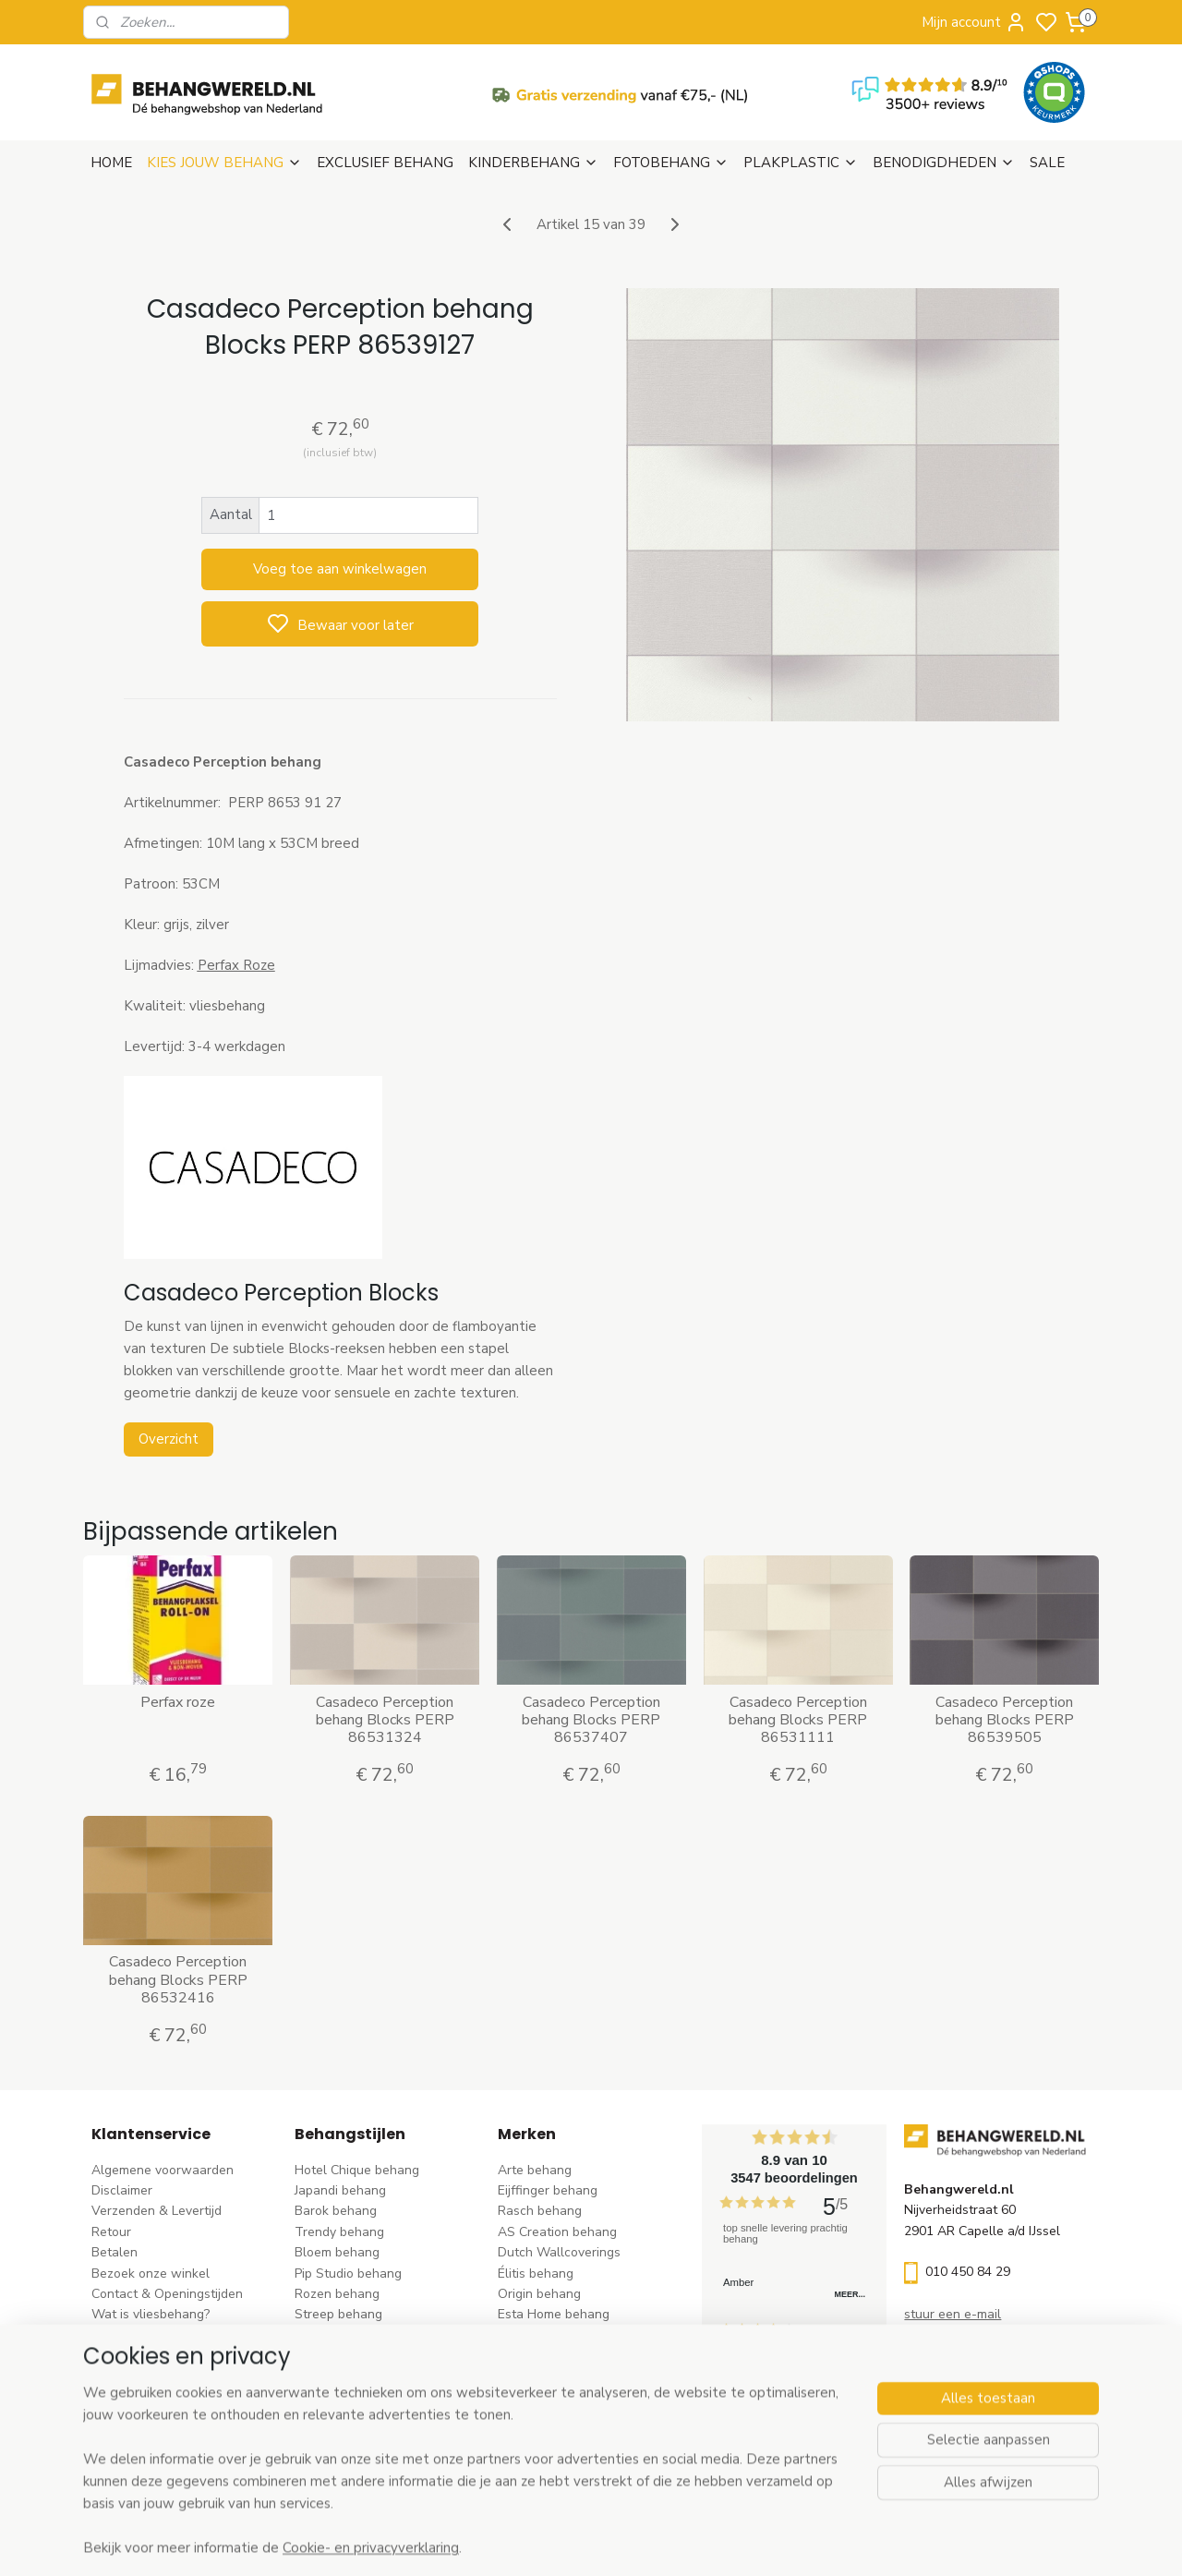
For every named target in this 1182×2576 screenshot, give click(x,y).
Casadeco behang (551, 2417)
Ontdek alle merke (557, 2459)
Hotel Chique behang (357, 2170)
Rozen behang (337, 2294)
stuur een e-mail (952, 2314)
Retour (111, 2232)
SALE (1047, 162)
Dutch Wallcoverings (559, 2252)
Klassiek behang (343, 2355)
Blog (104, 2355)
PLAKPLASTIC (800, 162)
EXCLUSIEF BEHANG (385, 162)
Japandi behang (340, 2190)
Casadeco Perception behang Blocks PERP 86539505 (1004, 1721)
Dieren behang (338, 2439)
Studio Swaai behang (561, 2439)
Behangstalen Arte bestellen (176, 2335)
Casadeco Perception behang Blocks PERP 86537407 (591, 1721)
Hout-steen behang (352, 2397)
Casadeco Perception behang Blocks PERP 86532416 (177, 1980)
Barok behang (336, 2210)
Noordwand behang (556, 2377)
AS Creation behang (557, 2232)
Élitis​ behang (535, 2273)
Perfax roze (177, 1702)
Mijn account (974, 22)
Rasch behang (540, 2210)
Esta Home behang (553, 2314)
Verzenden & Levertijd (156, 2210)
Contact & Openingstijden (167, 2294)
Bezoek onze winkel (150, 2273)
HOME (111, 162)
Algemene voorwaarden (162, 2170)
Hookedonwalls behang (568, 2355)
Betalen (114, 2252)
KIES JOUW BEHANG (224, 162)
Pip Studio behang (348, 2273)
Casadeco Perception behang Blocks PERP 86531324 (384, 1721)
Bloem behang (337, 2252)
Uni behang (328, 2335)
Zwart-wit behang (349, 2377)
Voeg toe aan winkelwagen (340, 569)
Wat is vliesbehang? (150, 2314)
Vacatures (121, 2377)
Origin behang (539, 2294)
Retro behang (335, 2417)
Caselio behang (543, 2397)
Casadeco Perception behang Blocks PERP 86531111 (798, 1721)
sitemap (674, 2542)
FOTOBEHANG (671, 162)
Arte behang (535, 2170)
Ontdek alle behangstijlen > (385, 2459)
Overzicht (168, 1439)
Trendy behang (339, 2232)
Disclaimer (121, 2190)
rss (706, 2542)
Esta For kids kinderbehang (577, 2335)
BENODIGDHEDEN (944, 162)
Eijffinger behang (547, 2190)
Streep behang (338, 2314)
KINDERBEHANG (533, 162)
